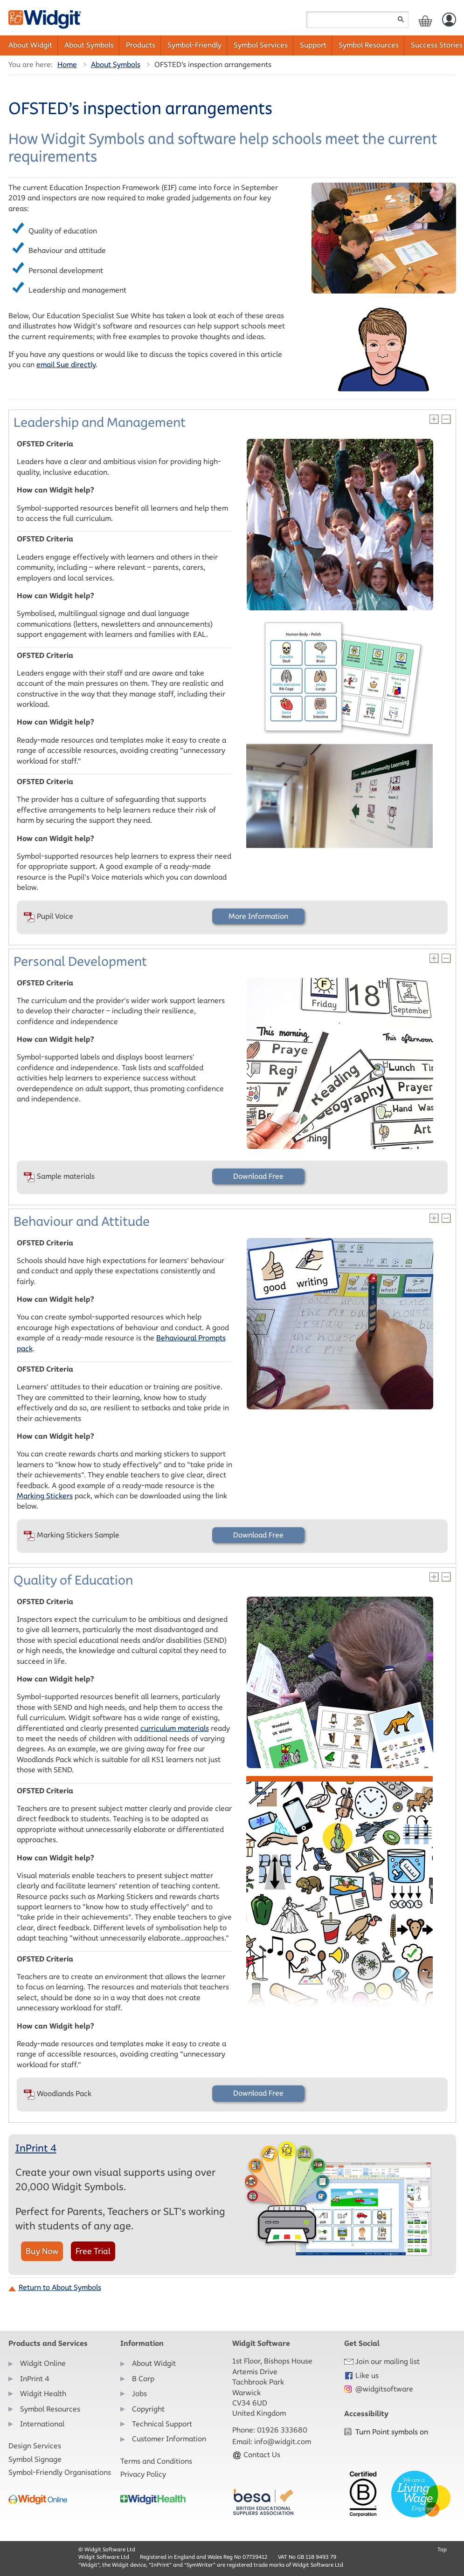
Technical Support (162, 2423)
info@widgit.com (282, 2441)
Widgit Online (43, 2363)
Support (313, 45)
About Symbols (89, 45)
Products (140, 45)
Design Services (34, 2445)
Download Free (258, 1176)
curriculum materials (174, 1728)
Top (442, 2549)
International (42, 2423)
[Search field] (357, 19)
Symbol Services (261, 45)
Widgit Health (43, 2393)
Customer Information (169, 2438)
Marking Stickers (45, 1495)
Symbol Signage (35, 2459)
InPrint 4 (35, 2148)
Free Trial (93, 2251)
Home (67, 64)
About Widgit (30, 45)
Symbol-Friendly (194, 45)
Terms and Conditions (156, 2461)
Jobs (139, 2393)
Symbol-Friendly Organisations (59, 2472)
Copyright (148, 2409)
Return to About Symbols (60, 2287)
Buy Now (42, 2251)
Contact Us (256, 2454)
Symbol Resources (369, 45)
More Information (258, 916)
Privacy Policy (143, 2474)
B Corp (143, 2378)
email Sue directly (66, 364)
